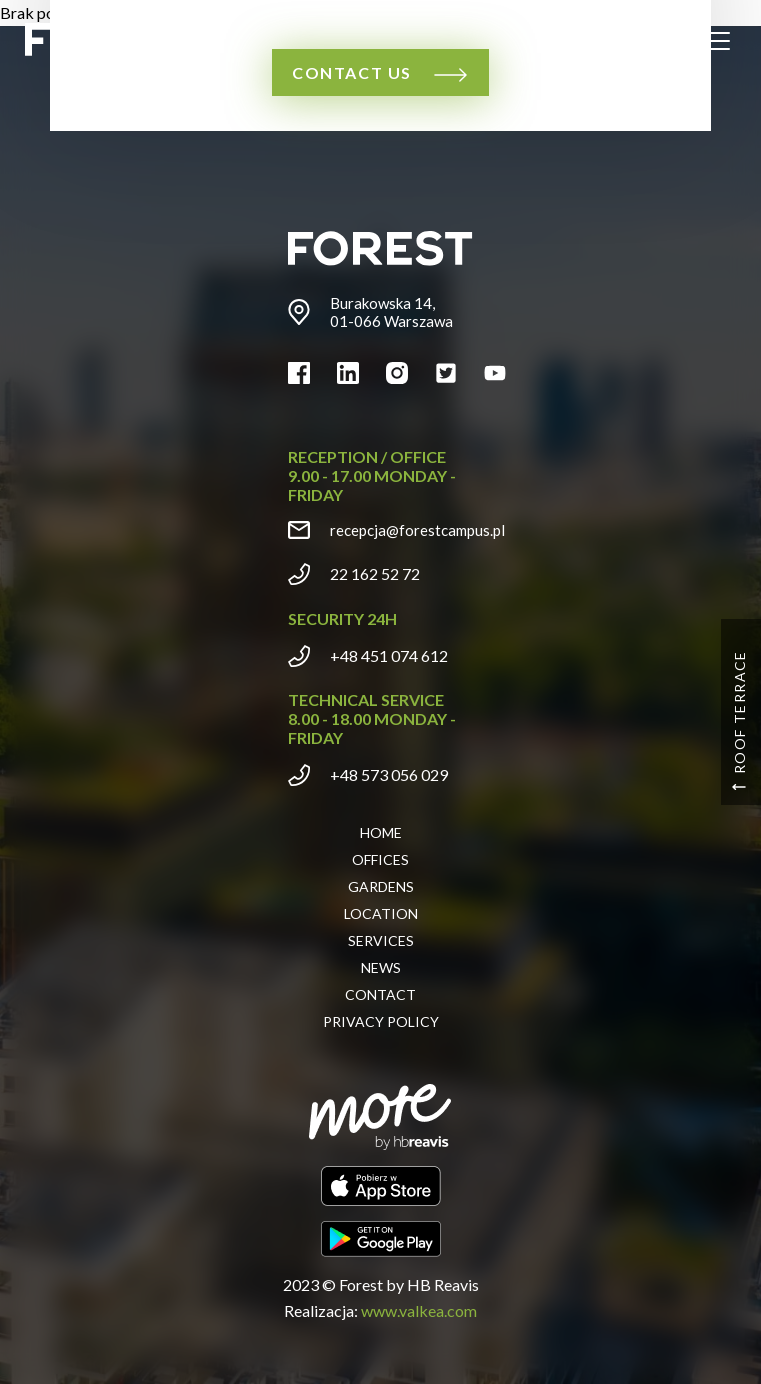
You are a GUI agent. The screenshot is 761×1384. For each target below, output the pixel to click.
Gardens (381, 886)
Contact (380, 994)
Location (381, 913)
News (381, 967)
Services (381, 940)
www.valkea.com (419, 1310)
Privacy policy (381, 1021)
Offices (380, 859)
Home (381, 832)
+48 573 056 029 (389, 774)
